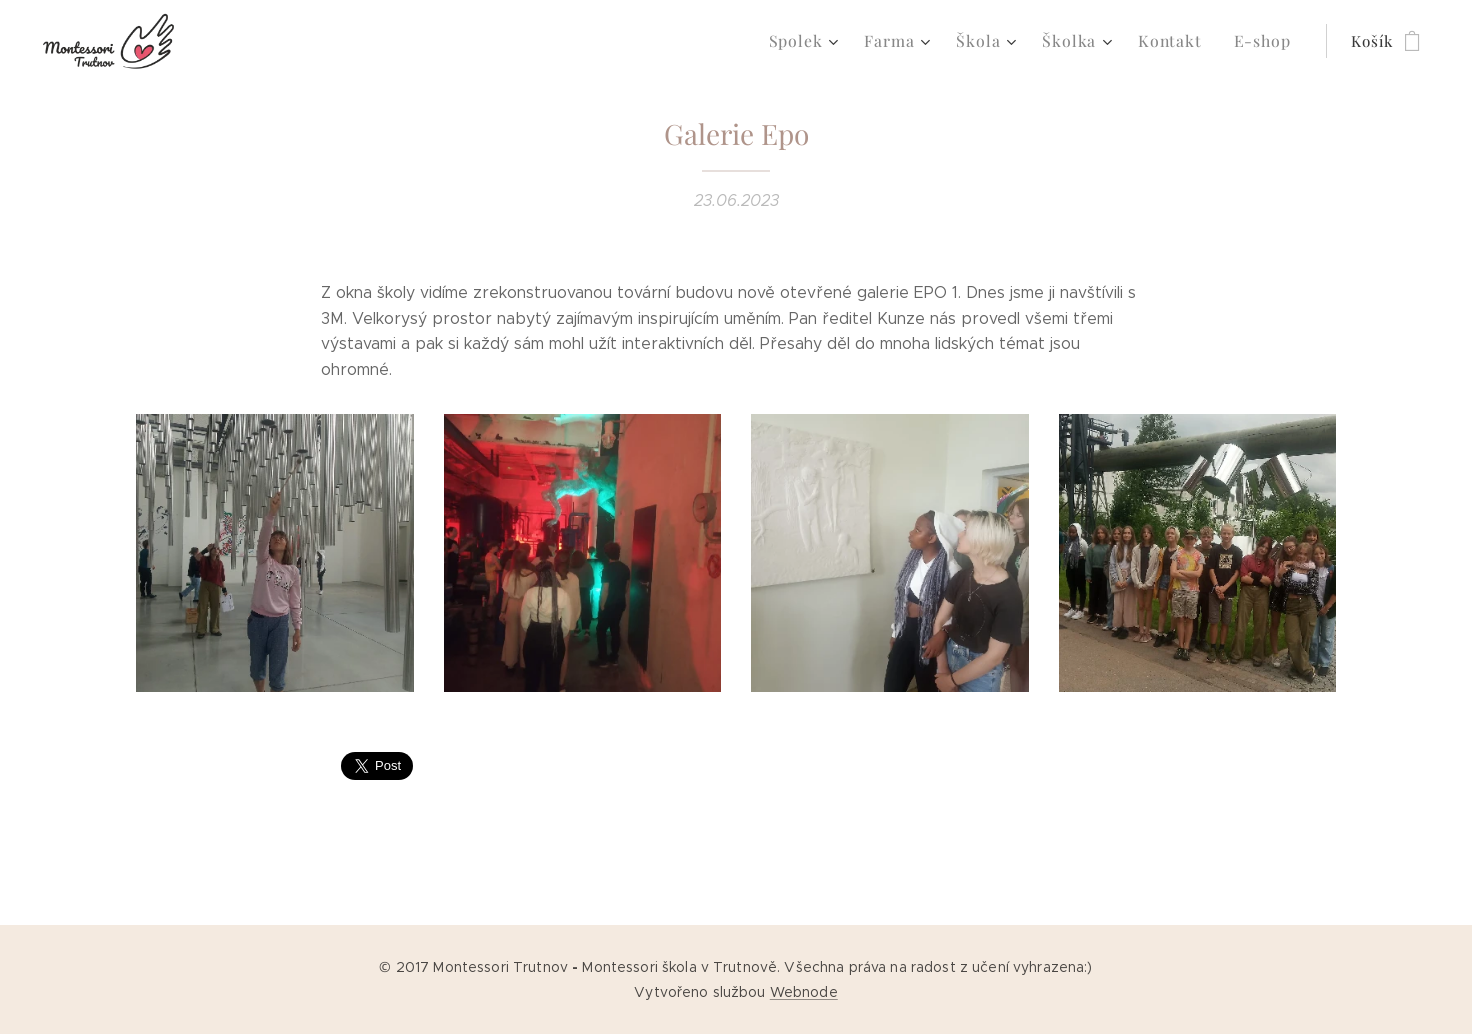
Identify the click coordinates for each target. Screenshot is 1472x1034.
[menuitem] (825, 41)
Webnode (804, 992)
